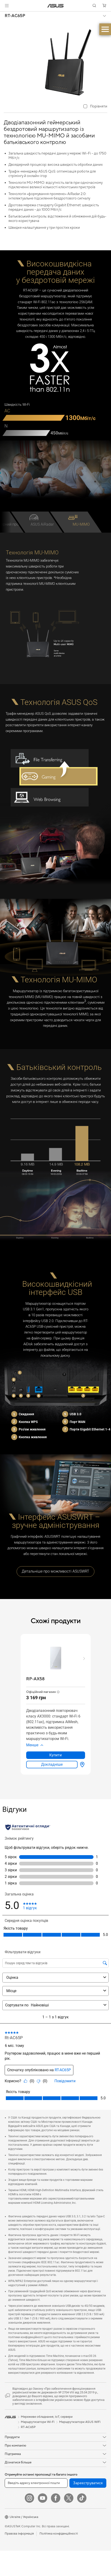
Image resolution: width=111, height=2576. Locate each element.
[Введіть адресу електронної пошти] (36, 2483)
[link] (55, 5)
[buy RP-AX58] (35, 1679)
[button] (7, 6)
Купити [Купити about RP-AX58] (55, 1755)
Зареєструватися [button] (88, 2483)
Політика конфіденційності (58, 2533)
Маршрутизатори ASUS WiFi (79, 2422)
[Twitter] (68, 2498)
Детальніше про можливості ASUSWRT (55, 1571)
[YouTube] (42, 2498)
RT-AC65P (15, 15)
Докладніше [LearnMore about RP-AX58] (52, 1764)
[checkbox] (95, 106)
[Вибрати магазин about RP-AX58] (81, 1764)
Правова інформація (19, 2533)
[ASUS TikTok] (81, 2498)
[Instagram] (29, 2498)
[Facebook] (55, 2498)
